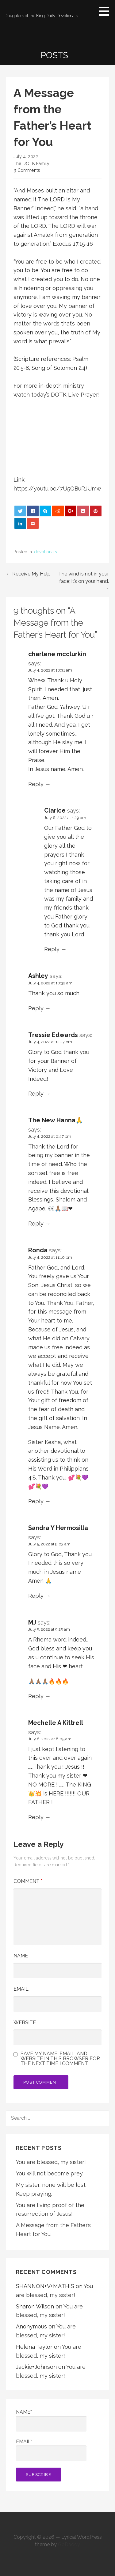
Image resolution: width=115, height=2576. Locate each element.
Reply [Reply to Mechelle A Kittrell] (36, 1817)
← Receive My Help (28, 574)
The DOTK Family (31, 163)
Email (21, 1989)
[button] (106, 11)
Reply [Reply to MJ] (36, 1696)
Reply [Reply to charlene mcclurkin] (36, 784)
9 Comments (26, 170)
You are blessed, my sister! (51, 2162)
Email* (51, 2450)
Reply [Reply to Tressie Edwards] (36, 1093)
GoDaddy (69, 2544)
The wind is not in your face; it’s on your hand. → (83, 581)
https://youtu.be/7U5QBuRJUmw (57, 488)
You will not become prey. (49, 2173)
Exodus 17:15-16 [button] (73, 243)
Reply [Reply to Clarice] (51, 949)
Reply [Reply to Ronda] (36, 1501)
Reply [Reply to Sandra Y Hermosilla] (36, 1596)
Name (20, 1956)
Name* (51, 2420)
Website (24, 2022)
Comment (27, 1881)
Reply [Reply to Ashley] (36, 1008)
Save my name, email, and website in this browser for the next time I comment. (60, 2058)
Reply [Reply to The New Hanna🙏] (36, 1223)
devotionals (45, 551)
